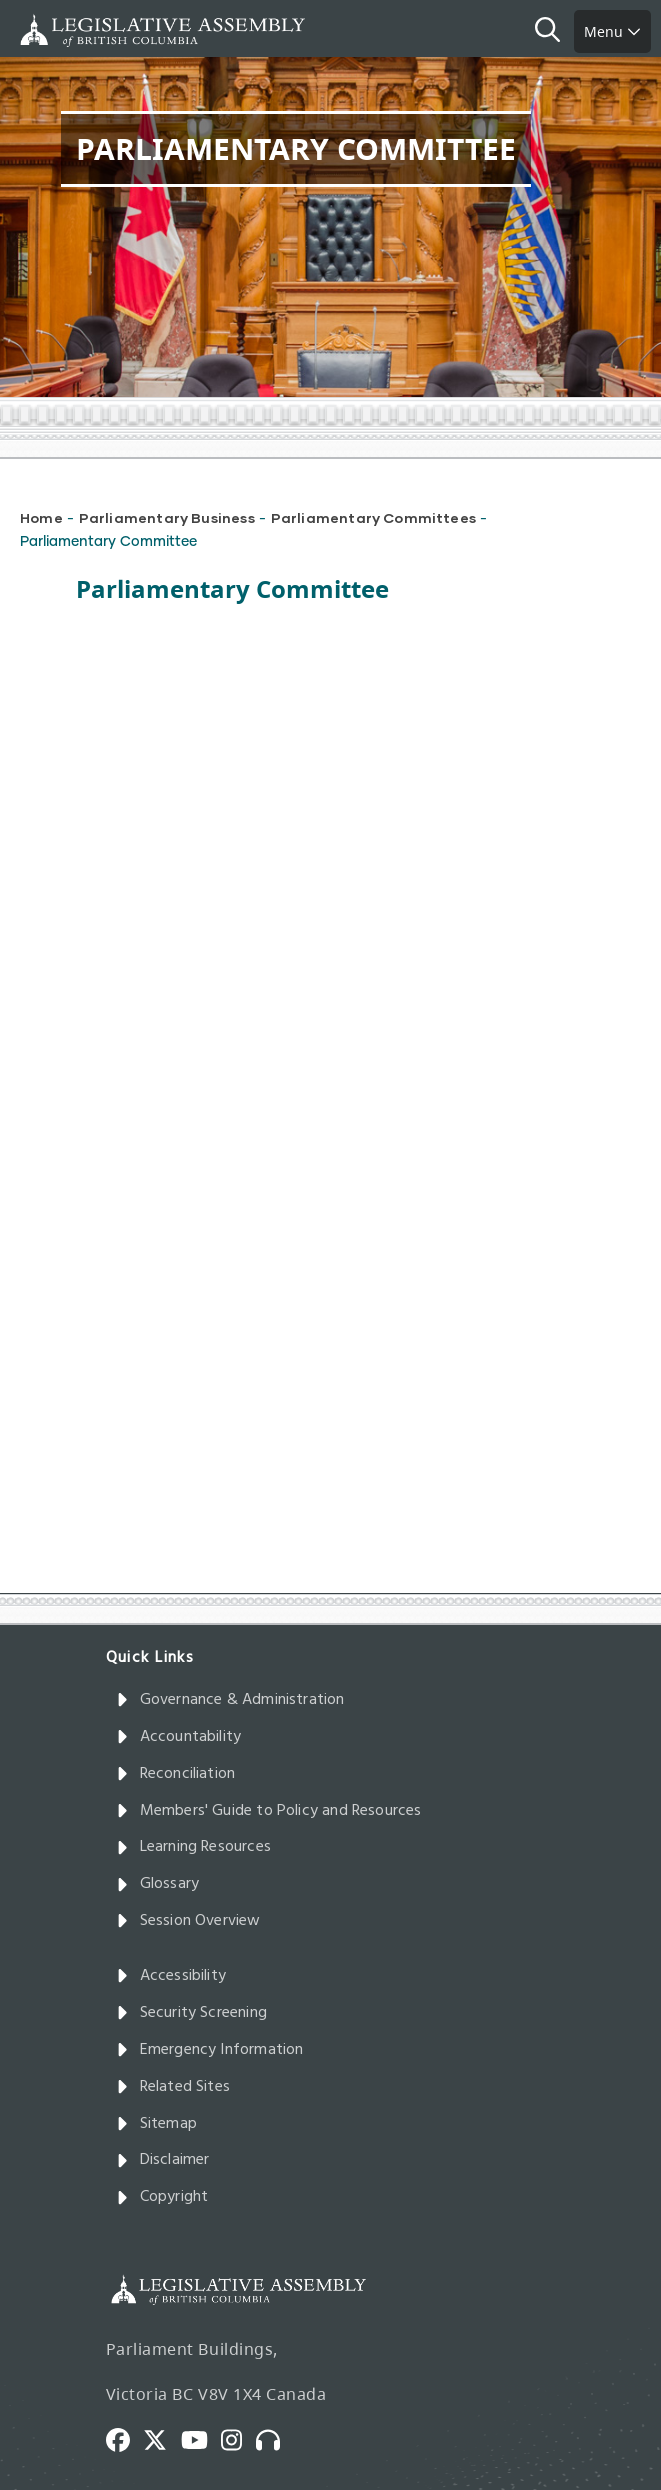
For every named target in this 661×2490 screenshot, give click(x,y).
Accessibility (171, 1976)
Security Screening (191, 2013)
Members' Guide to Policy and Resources (269, 1811)
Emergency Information (210, 2050)
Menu (612, 31)
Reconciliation (176, 1774)
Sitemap (156, 2124)
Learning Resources (193, 1847)
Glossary (158, 1884)
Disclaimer (163, 2160)
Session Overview (188, 1921)
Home (41, 517)
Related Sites (173, 2087)
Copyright (162, 2197)
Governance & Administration (230, 1700)
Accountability (179, 1737)
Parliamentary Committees (373, 517)
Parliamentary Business (167, 517)
